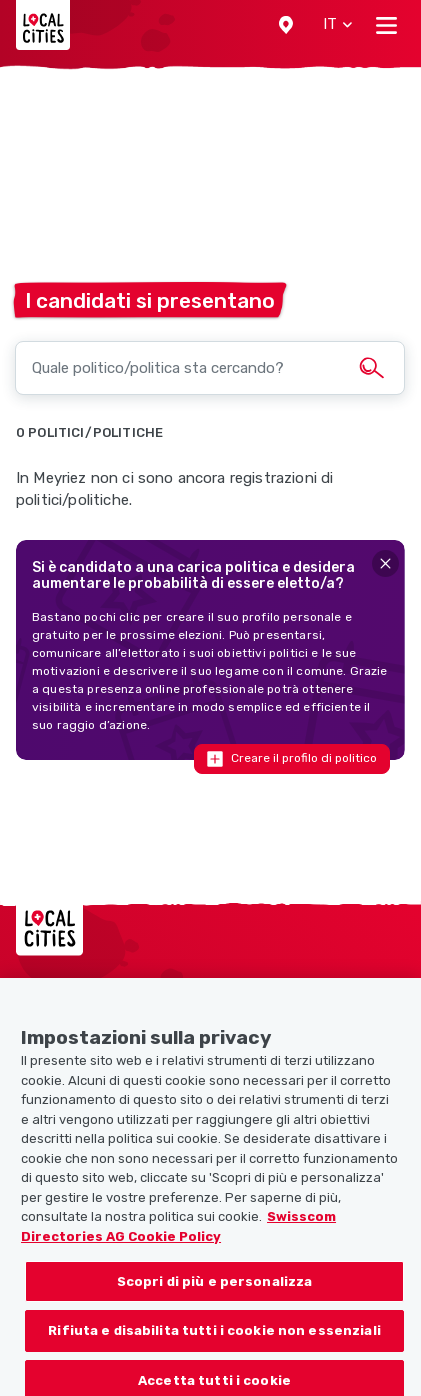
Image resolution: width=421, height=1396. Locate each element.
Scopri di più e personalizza (215, 1289)
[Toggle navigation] (386, 25)
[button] (286, 25)
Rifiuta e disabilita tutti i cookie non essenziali (214, 1339)
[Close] (385, 563)
